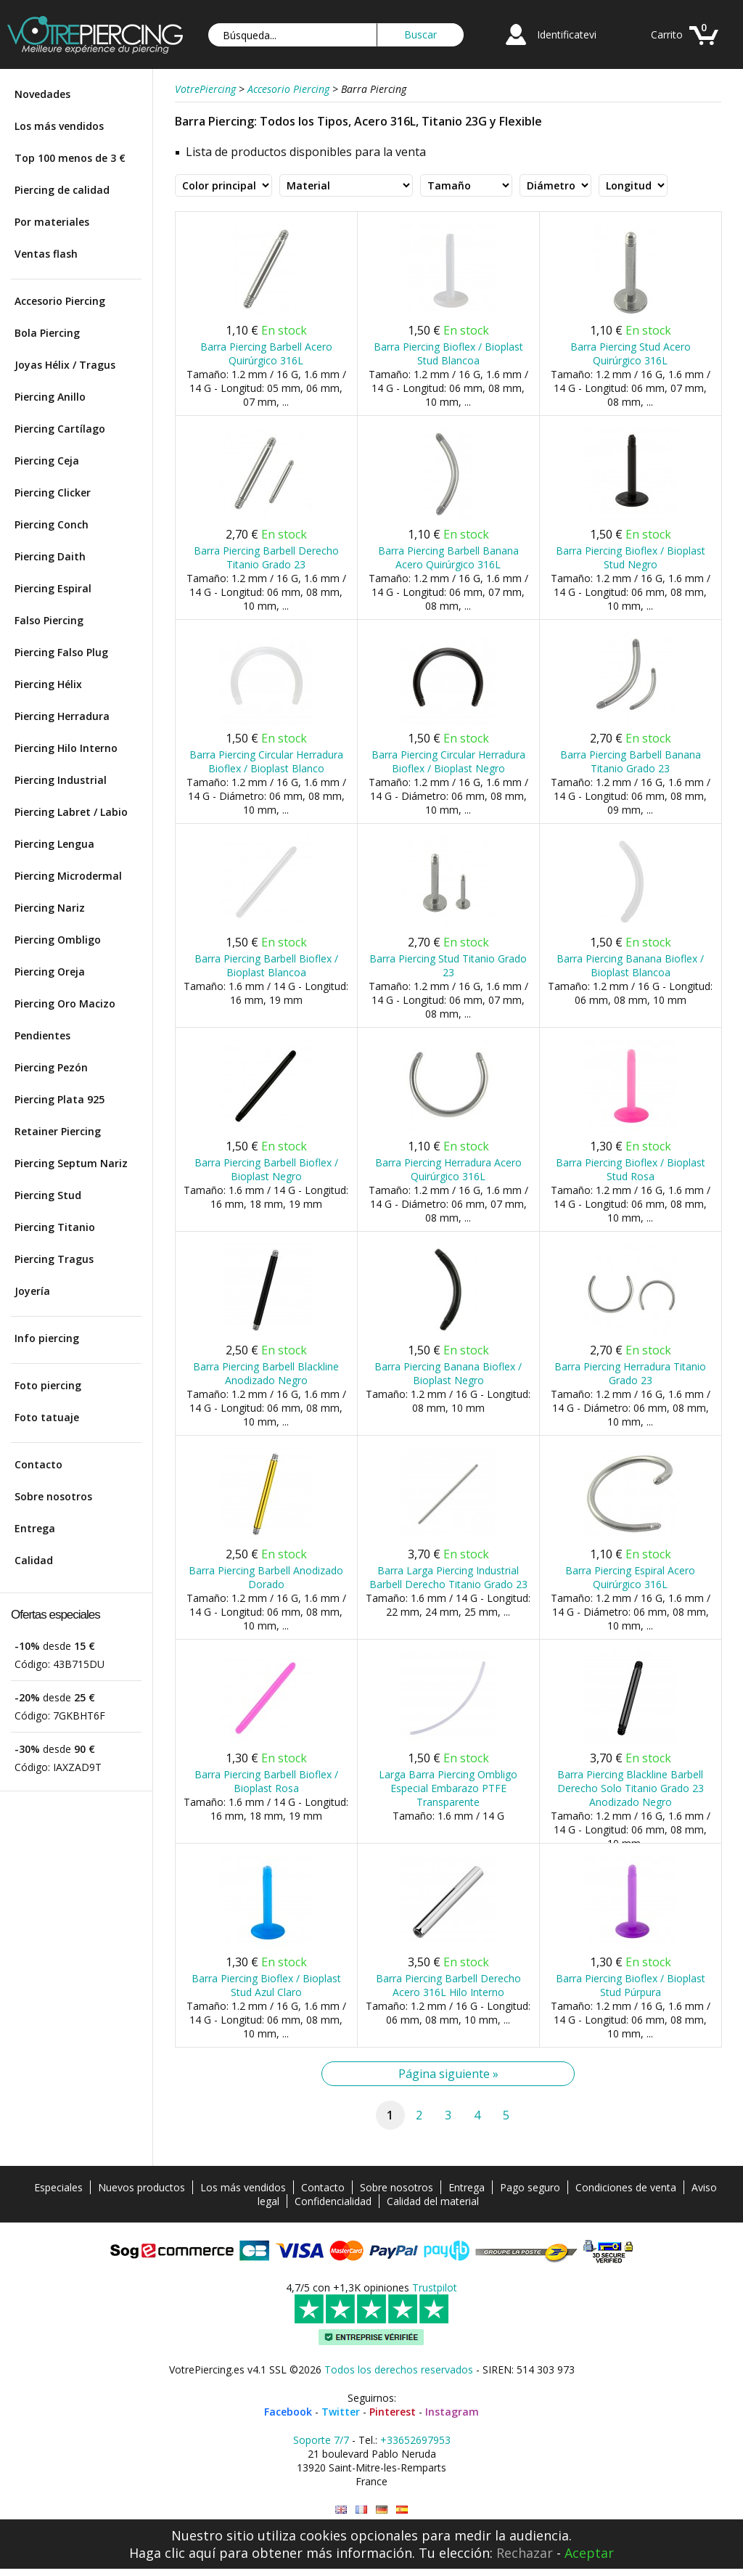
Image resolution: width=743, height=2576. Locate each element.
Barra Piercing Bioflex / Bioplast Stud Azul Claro (266, 1985)
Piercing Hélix (48, 684)
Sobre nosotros (53, 1496)
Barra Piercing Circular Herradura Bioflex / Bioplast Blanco (266, 761)
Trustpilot (434, 2287)
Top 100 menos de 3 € (70, 158)
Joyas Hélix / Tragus (65, 365)
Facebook (288, 2411)
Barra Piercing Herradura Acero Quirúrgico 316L (448, 1169)
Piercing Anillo (50, 397)
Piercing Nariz (50, 908)
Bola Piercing (47, 333)
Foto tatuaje (47, 1417)
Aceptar (589, 2552)
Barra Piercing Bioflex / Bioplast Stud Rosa (630, 1169)
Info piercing (47, 1338)
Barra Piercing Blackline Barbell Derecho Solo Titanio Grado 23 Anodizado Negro (630, 1788)
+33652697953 (415, 2440)
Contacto (38, 1464)
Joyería (32, 1291)
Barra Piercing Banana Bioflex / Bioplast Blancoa (630, 965)
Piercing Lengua (54, 844)
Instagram (452, 2411)
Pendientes (42, 1035)
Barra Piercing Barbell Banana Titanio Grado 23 (630, 761)
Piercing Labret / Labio (71, 812)
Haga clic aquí (172, 2552)
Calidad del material (433, 2201)
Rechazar (524, 2552)
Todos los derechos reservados (398, 2369)
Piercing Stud (48, 1195)
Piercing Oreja (50, 971)
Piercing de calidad (62, 190)
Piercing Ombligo (58, 939)
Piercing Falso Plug (61, 652)
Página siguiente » (448, 2074)
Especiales (58, 2187)
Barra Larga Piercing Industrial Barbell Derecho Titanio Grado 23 (448, 1577)
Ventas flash (46, 254)
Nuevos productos (141, 2187)
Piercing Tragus (54, 1259)
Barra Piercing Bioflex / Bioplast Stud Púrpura (630, 1985)
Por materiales (52, 222)
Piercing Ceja (47, 460)
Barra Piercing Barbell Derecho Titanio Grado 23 (266, 557)
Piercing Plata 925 (59, 1099)
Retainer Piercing (58, 1131)
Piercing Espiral (53, 588)
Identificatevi (566, 34)
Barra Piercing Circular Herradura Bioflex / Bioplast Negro (448, 761)
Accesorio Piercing (60, 301)
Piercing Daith (50, 556)
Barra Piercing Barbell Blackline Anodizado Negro (266, 1373)
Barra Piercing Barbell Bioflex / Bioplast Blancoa (266, 965)
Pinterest (392, 2411)
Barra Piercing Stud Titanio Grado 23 (448, 965)
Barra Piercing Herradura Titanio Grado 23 (630, 1373)
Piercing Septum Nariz (71, 1163)
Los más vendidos (59, 126)
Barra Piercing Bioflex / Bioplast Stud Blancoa (448, 353)
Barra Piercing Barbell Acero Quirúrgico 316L (266, 353)
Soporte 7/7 (321, 2440)
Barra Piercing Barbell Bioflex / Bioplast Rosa (266, 1781)
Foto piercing (48, 1385)
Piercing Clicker (53, 492)
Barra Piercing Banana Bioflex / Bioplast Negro (448, 1373)
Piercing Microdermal (68, 876)
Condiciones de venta (625, 2187)
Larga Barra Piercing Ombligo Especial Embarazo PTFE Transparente (448, 1788)
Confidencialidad (333, 2201)
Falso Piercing (49, 620)
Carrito (667, 34)
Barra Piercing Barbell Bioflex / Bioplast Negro (266, 1169)
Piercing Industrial (61, 780)
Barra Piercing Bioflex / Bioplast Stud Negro (630, 557)
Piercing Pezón (51, 1067)
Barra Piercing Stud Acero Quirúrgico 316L (630, 353)
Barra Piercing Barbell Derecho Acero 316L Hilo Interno (448, 1985)
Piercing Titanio (55, 1227)
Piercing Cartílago (60, 429)
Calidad (34, 1560)
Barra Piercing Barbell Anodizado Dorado (266, 1577)
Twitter (340, 2411)
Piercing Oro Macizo (65, 1003)
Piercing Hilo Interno (66, 748)
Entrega (35, 1528)
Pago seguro (530, 2187)
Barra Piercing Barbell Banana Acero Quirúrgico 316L (448, 557)
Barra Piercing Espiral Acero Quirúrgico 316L (630, 1577)
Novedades (42, 94)
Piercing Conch (52, 524)
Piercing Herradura (62, 716)
